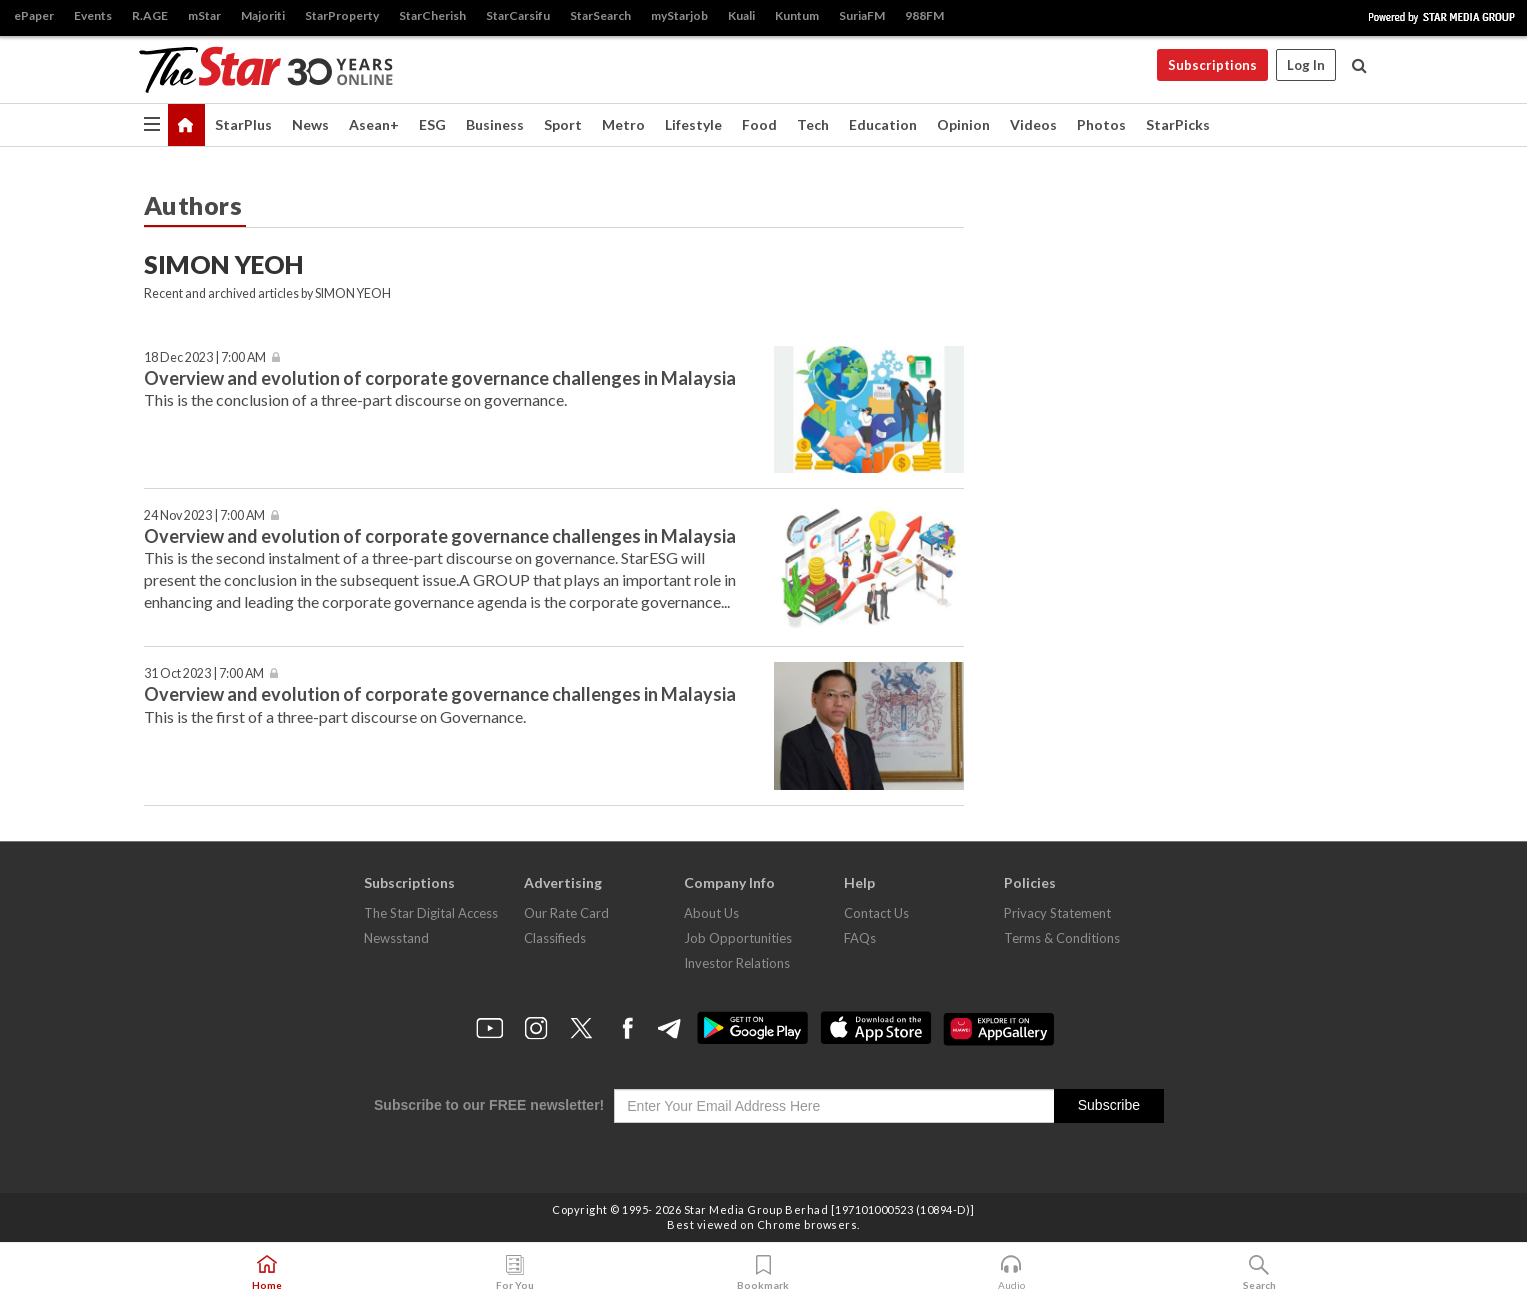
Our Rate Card (566, 913)
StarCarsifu (518, 15)
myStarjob (679, 15)
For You (515, 1273)
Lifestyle (693, 124)
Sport (563, 124)
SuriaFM (862, 15)
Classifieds (555, 938)
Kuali (741, 15)
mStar (204, 15)
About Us (711, 913)
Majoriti (263, 15)
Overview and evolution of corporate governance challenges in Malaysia (440, 378)
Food (759, 124)
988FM (924, 15)
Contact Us (876, 913)
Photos (1101, 124)
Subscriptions (1212, 65)
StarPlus (243, 124)
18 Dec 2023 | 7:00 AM (205, 357)
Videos (1033, 124)
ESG (432, 124)
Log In (1306, 65)
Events (93, 15)
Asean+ (374, 124)
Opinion (963, 124)
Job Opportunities (738, 938)
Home (267, 1273)
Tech (813, 124)
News (310, 124)
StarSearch (600, 15)
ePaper (34, 15)
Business (495, 124)
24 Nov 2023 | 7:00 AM (204, 515)
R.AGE (150, 15)
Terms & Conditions (1062, 938)
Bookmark (763, 1273)
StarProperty (342, 15)
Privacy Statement (1057, 913)
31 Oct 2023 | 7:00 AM (204, 673)
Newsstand (396, 938)
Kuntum (797, 15)
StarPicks (1178, 124)
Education (883, 124)
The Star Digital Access (431, 913)
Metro (623, 124)
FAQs (860, 938)
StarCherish (432, 15)
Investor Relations (737, 963)
